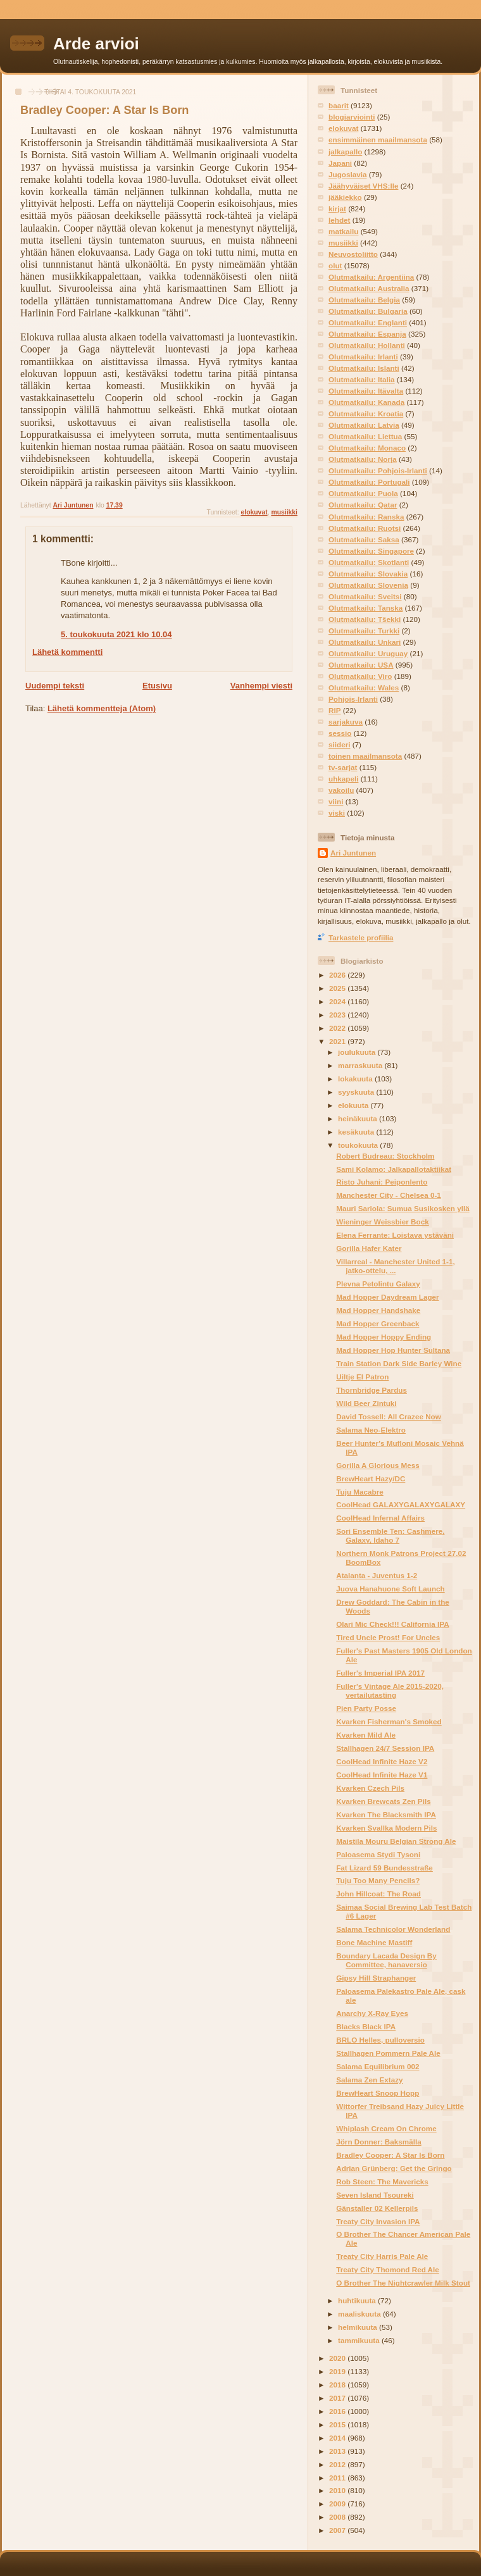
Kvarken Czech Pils (370, 1788)
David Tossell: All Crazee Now (388, 1416)
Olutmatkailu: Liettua (365, 436)
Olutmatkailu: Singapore (371, 551)
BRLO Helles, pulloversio (380, 2040)
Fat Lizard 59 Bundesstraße (384, 1868)
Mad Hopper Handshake (378, 1310)
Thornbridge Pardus (371, 1390)
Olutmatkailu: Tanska (365, 608)
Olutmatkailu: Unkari (364, 642)
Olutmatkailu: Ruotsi (364, 528)
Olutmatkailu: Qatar (362, 505)
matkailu (343, 231)
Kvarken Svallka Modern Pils (386, 1828)
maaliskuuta (360, 2314)
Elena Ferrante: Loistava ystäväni (395, 1235)
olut (335, 265)
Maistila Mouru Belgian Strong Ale (396, 1841)
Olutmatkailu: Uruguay (368, 653)
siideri (339, 744)
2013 (338, 2451)
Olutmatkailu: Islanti (363, 368)
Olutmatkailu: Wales (363, 687)
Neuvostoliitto (353, 254)
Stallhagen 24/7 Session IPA (385, 1748)
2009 (338, 2503)
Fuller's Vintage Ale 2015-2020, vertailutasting (390, 1690)
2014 (338, 2438)
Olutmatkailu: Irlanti (363, 356)
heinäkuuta (358, 1118)
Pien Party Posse (366, 1708)
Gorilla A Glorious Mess (378, 1465)
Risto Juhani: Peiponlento (381, 1182)
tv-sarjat (342, 767)
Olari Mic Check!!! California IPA (392, 1624)
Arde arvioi (96, 43)
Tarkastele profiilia (360, 937)
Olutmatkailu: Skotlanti (368, 562)
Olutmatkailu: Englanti (367, 322)
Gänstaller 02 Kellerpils (377, 2208)
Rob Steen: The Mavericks (382, 2181)
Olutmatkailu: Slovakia (368, 573)
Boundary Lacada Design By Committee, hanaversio (386, 1960)
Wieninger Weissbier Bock (382, 1221)
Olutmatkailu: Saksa (363, 539)
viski (336, 813)
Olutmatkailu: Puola (363, 493)
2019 (338, 2371)
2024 (338, 1001)
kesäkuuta (357, 1132)
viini (335, 801)
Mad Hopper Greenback (377, 1323)
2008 (338, 2517)
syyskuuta (357, 1092)
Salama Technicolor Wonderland (393, 1929)
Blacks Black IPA (366, 2026)
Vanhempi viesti (261, 685)
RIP (334, 710)
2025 (338, 988)
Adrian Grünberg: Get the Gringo (393, 2168)
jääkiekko (345, 197)
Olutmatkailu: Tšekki (364, 619)
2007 (338, 2530)
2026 (338, 975)
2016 (338, 2411)
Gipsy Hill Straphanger (376, 1978)
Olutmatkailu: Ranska (366, 517)
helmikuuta (358, 2327)
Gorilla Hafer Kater (368, 1248)
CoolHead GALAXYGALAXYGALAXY (400, 1504)
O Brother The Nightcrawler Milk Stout (403, 2283)
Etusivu (157, 685)
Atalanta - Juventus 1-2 (376, 1575)
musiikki (284, 512)
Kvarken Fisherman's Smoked (388, 1721)
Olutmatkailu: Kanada (366, 402)
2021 (338, 1041)
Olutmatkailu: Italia (361, 379)
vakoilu (341, 790)
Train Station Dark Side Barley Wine (398, 1363)
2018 (338, 2384)
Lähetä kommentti (67, 652)
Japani (340, 163)
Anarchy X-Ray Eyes (372, 2013)
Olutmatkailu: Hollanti (366, 345)
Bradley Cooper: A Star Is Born (390, 2155)
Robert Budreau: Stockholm (385, 1156)
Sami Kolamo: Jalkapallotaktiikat (393, 1169)
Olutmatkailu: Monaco (367, 448)
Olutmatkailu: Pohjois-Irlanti (377, 470)
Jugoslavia (347, 174)
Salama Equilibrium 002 (377, 2066)
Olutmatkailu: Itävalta (365, 391)
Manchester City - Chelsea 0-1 (388, 1195)
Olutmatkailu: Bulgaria (368, 311)
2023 (338, 1015)
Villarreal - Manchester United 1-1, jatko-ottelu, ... (395, 1265)
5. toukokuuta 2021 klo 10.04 (116, 634)
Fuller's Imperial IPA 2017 (380, 1673)
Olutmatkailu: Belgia (364, 300)
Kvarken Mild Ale (366, 1735)
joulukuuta (357, 1052)
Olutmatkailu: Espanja (367, 334)
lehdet (339, 220)
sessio (339, 733)
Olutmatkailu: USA (361, 665)
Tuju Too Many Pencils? (378, 1880)
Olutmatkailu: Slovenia (368, 585)
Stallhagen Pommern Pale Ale (388, 2053)
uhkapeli (343, 779)
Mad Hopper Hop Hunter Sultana (393, 1350)
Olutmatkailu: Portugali (369, 482)
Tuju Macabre (359, 1492)
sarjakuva (345, 722)
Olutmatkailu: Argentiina (371, 277)
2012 (338, 2464)
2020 (338, 2358)
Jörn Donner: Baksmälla (378, 2141)
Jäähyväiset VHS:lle (363, 186)
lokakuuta (356, 1078)
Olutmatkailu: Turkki (363, 630)
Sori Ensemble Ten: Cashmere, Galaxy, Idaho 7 (390, 1535)
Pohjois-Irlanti (353, 699)
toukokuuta (359, 1145)
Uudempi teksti (54, 685)
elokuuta (354, 1105)
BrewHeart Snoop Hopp (377, 2093)
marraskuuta (361, 1065)
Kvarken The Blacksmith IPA (386, 1814)
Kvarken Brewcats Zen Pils (383, 1801)
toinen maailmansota (365, 756)
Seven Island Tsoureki (375, 2195)
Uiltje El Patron (362, 1376)
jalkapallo (345, 151)
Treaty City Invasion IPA (378, 2221)
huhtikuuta (358, 2300)
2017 (338, 2398)
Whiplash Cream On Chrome (386, 2128)
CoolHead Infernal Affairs (380, 1518)
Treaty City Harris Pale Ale (382, 2256)
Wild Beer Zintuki (366, 1403)
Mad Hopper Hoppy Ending (383, 1337)
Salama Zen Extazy (369, 2079)
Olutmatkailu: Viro (360, 676)
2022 (338, 1028)
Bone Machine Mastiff (374, 1942)
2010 (338, 2490)
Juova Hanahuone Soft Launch (390, 1588)
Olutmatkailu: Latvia (363, 425)
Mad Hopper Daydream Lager (387, 1297)
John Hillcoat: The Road (378, 1893)
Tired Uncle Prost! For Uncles (388, 1637)
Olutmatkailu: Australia (368, 288)
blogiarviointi (351, 117)
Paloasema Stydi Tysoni (378, 1854)
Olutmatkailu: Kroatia (365, 413)
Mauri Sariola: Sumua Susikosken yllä (402, 1208)
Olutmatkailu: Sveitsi (365, 596)
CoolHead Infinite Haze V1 (381, 1774)
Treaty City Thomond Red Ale (387, 2269)
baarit (338, 105)
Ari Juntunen (353, 853)
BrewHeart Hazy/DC (370, 1478)
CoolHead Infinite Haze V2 (381, 1761)
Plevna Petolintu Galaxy (378, 1283)
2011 (338, 2477)
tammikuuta (360, 2340)
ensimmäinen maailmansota (377, 139)
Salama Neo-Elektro (371, 1430)
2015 (338, 2424)
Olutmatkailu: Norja (362, 459)
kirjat (337, 208)
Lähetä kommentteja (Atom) (101, 708)
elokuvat (253, 512)
